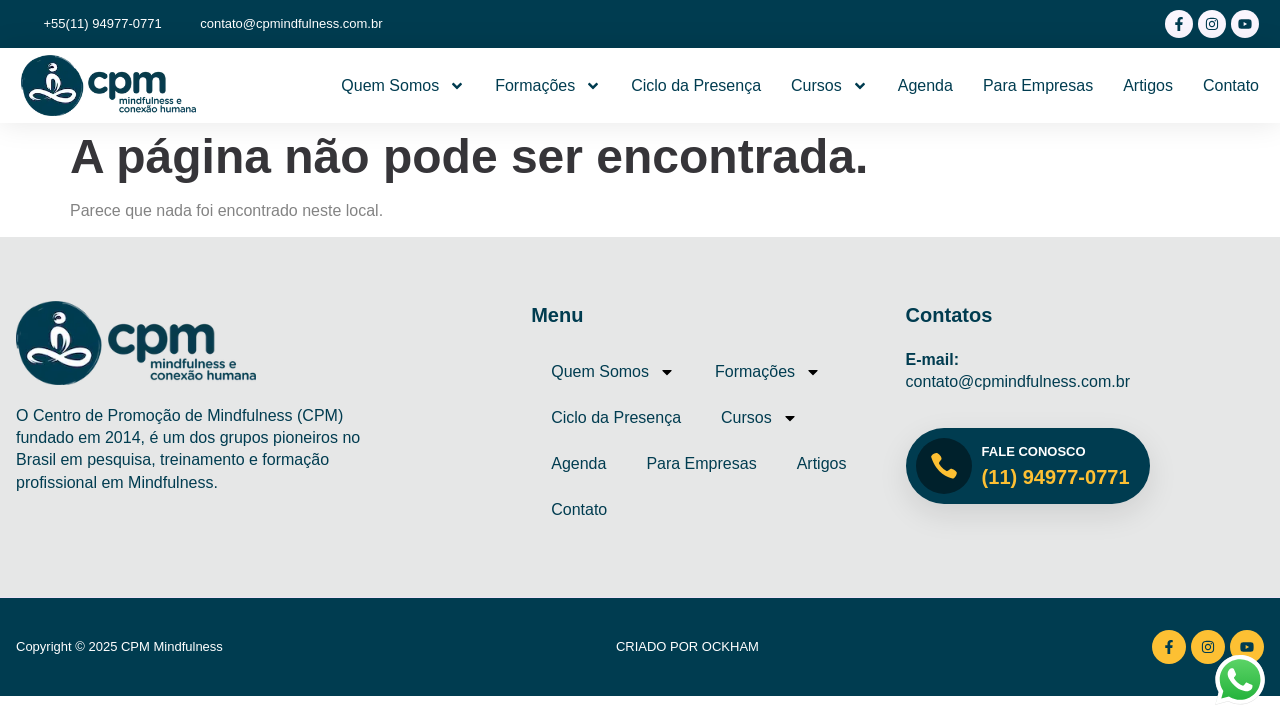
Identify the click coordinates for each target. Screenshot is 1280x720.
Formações (548, 86)
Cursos (829, 86)
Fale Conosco (1034, 451)
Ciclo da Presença (696, 85)
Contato (1231, 85)
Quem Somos (403, 86)
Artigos (1148, 85)
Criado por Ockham (687, 646)
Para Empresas (1038, 85)
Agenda (925, 85)
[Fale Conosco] (944, 466)
